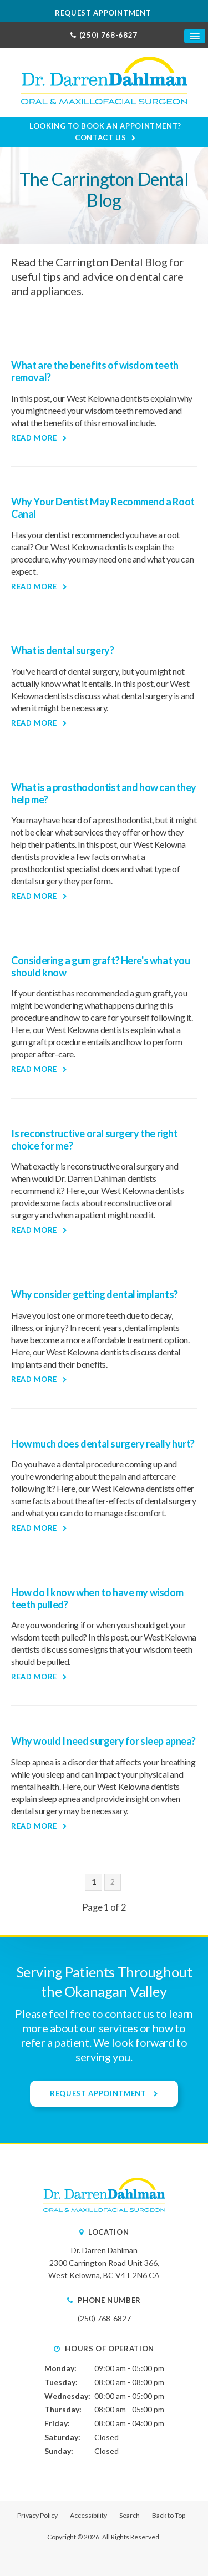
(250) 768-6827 (108, 35)
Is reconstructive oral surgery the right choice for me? (94, 1139)
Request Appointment (104, 12)
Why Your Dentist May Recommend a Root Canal (103, 507)
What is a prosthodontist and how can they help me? (103, 793)
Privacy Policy (37, 2515)
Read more (34, 437)
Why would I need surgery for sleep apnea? (103, 1741)
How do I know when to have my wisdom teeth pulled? (97, 1598)
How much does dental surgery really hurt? (103, 1444)
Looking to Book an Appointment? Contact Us (105, 132)
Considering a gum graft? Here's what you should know (100, 966)
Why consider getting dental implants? (94, 1294)
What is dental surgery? (62, 650)
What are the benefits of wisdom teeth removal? (95, 371)
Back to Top (168, 2515)
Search (129, 2515)
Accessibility (88, 2515)
